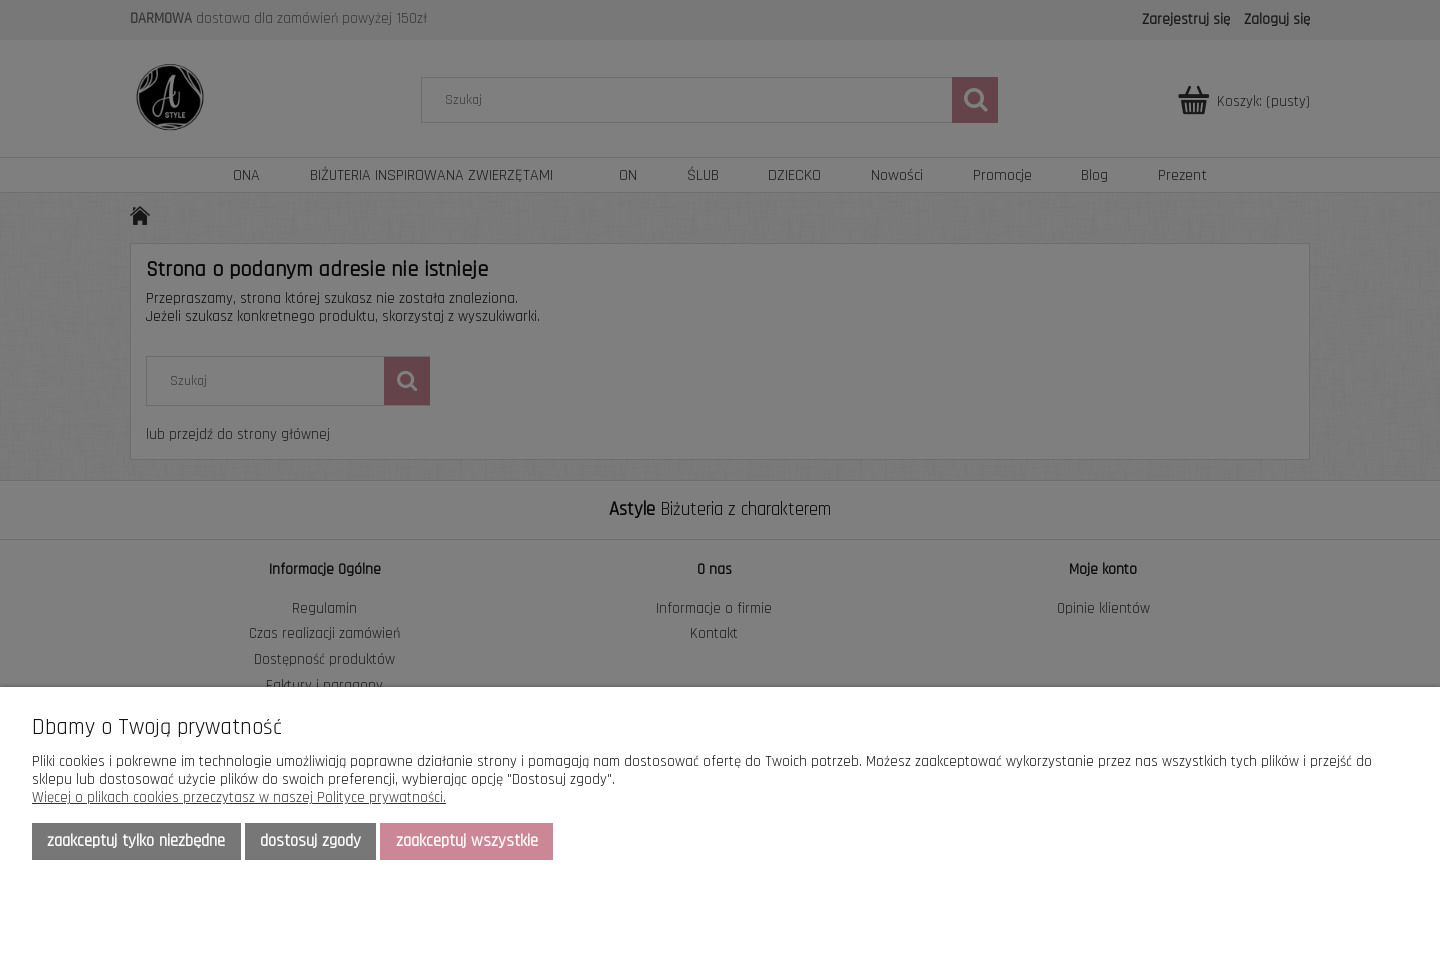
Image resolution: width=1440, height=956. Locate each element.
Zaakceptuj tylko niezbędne (136, 841)
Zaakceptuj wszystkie (467, 841)
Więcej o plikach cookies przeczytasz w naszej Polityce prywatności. (239, 797)
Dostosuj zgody (310, 841)
